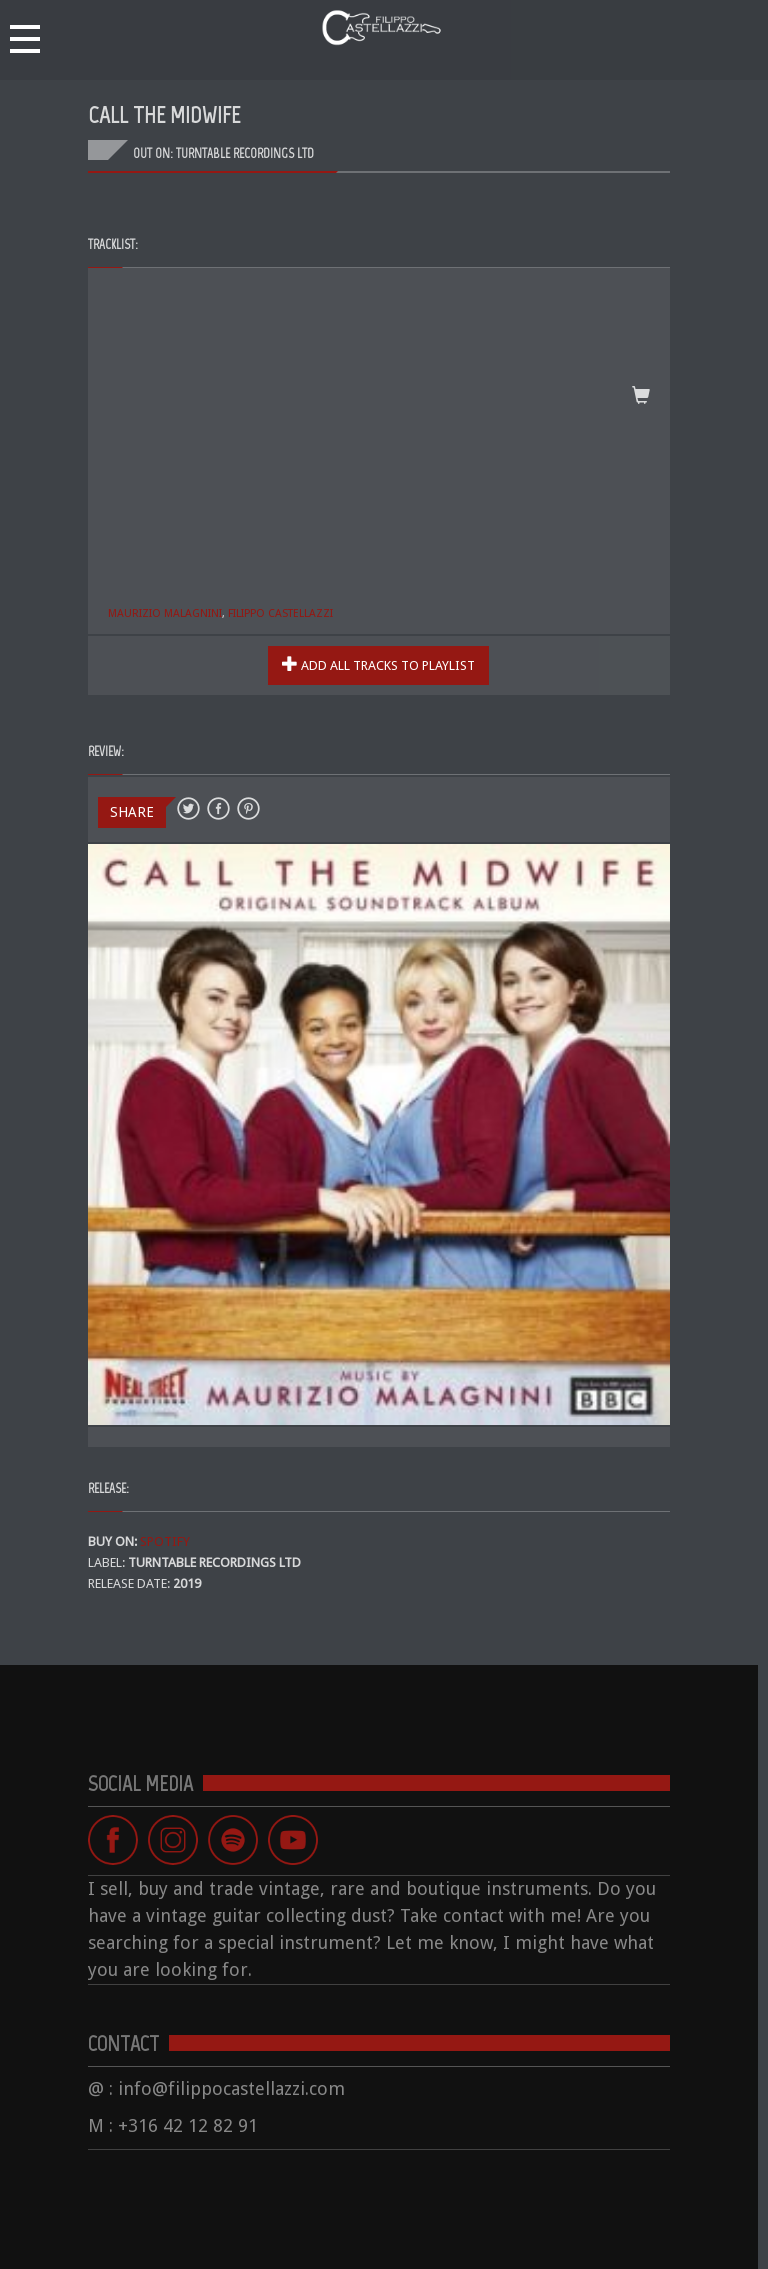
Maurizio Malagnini (165, 613)
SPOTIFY (165, 1541)
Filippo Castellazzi (280, 613)
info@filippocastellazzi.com (231, 2088)
